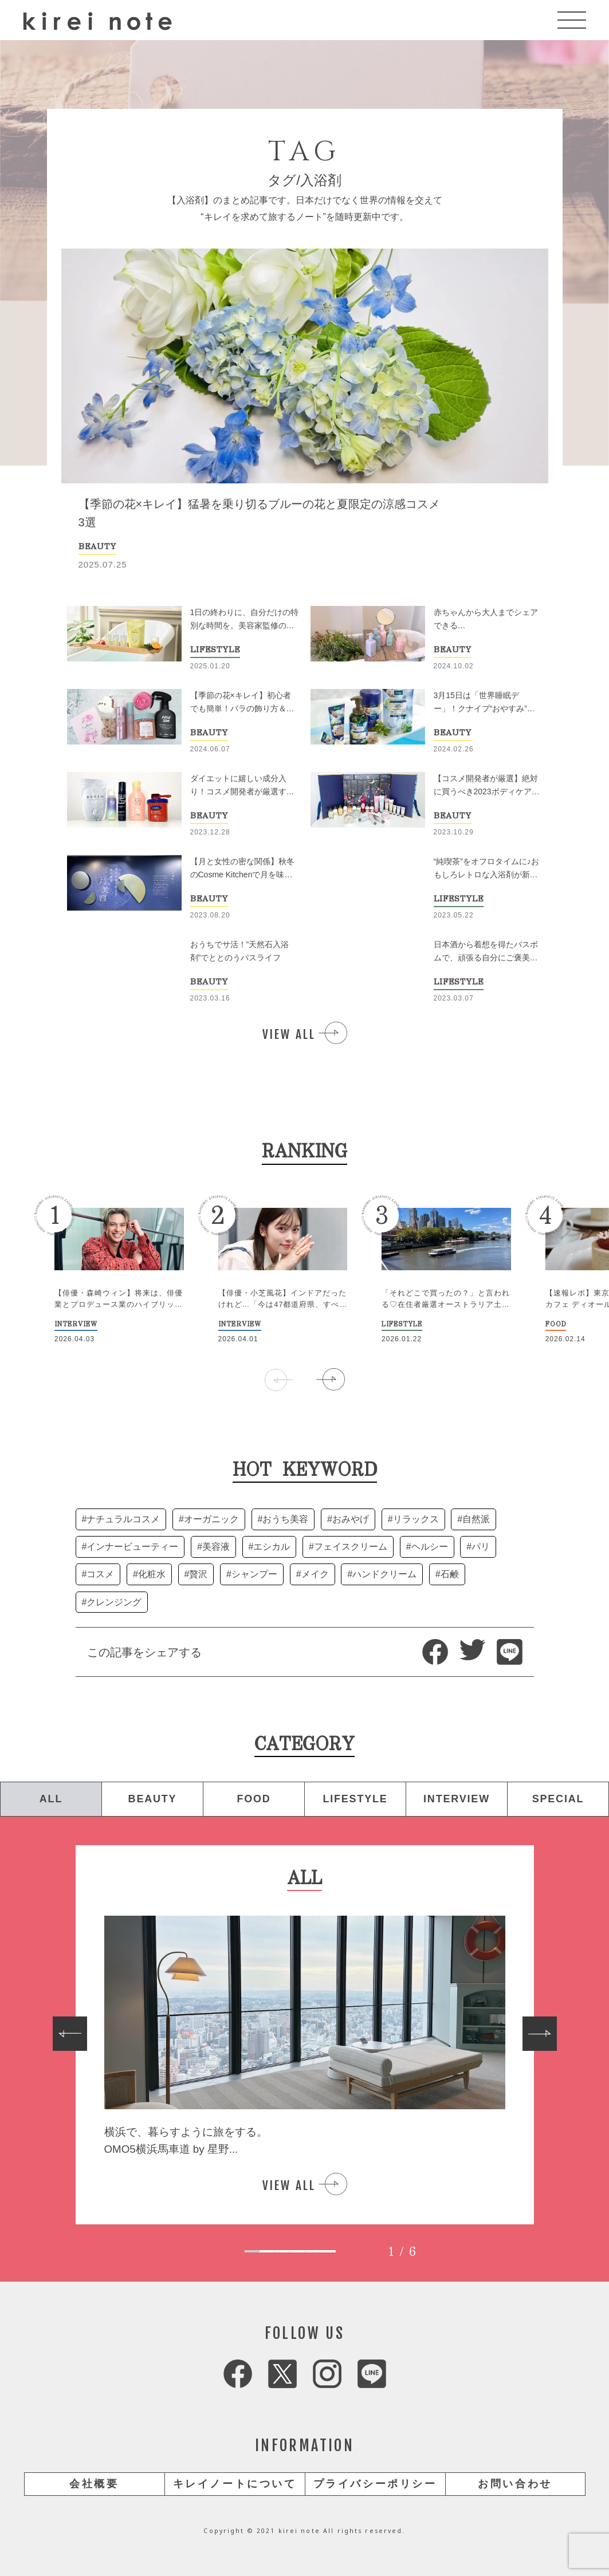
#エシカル (269, 1546)
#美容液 (213, 1546)
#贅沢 (196, 1574)
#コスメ (98, 1574)
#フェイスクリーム (348, 1546)
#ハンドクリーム (382, 1574)
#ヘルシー (427, 1546)
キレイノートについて (235, 2484)
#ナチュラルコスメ (121, 1519)
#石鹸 (447, 1574)
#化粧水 (149, 1574)
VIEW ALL (289, 1034)
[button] (330, 1379)
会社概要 (94, 2484)
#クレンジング (112, 1602)
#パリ (478, 1546)
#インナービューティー (130, 1546)
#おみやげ (348, 1519)
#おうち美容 (283, 1519)
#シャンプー (251, 1574)
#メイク (312, 1574)
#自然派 (473, 1519)
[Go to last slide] (70, 2033)
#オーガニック (209, 1519)
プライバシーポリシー (375, 2484)
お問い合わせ (515, 2484)
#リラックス (413, 1519)
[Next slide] (539, 2033)
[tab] (252, 2251)
